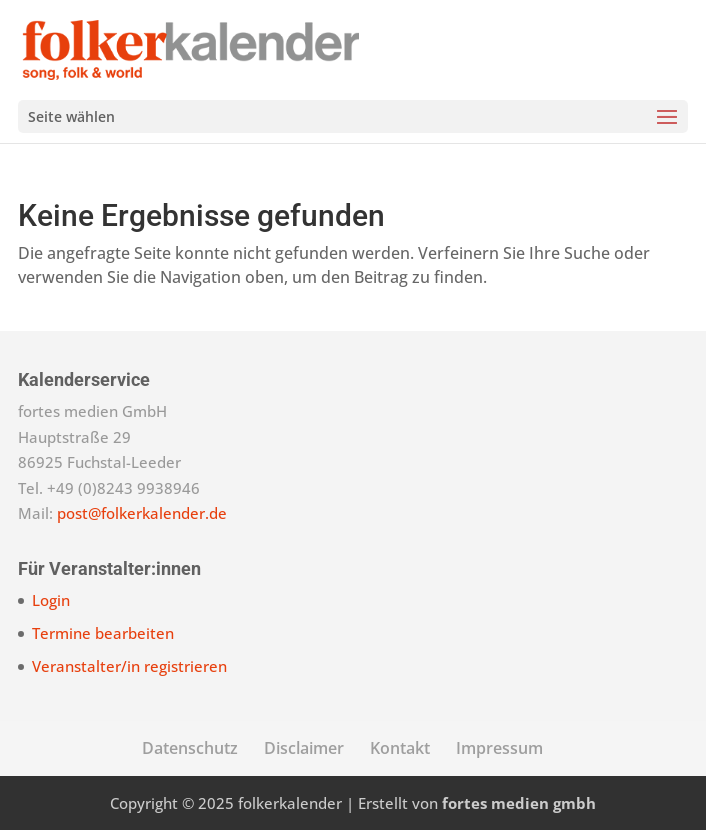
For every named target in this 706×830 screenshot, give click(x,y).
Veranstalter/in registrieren (129, 666)
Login (51, 600)
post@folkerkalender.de (142, 513)
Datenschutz (190, 748)
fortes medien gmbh (519, 803)
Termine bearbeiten (103, 633)
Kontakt (400, 748)
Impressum (499, 748)
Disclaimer (304, 748)
